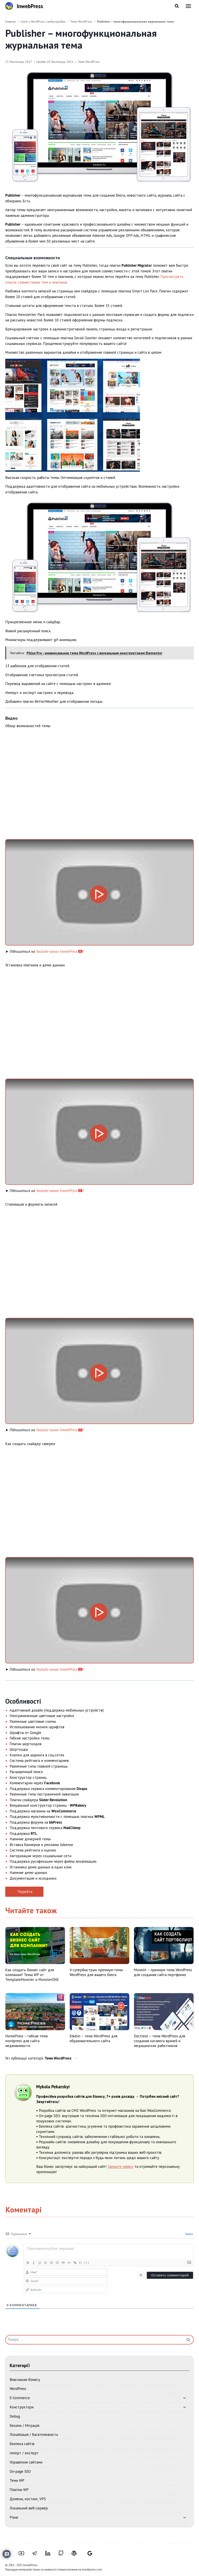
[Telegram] (37, 2553)
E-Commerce (20, 2397)
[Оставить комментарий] (170, 2275)
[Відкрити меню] (188, 6)
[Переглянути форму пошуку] (177, 6)
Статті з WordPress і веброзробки (42, 22)
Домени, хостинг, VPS (28, 2498)
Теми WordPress (81, 22)
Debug (15, 2416)
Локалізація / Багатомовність (34, 2434)
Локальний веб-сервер (29, 2508)
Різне (14, 2517)
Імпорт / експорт (24, 2453)
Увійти (188, 2234)
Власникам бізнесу (25, 2379)
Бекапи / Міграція (24, 2425)
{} (82, 2262)
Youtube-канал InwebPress (56, 951)
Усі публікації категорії (39, 2058)
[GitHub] (63, 2553)
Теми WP (17, 2480)
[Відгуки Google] (89, 2553)
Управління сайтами (26, 2462)
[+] (88, 2262)
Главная (10, 22)
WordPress (18, 2388)
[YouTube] (23, 2553)
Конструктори (22, 2407)
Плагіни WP (19, 2489)
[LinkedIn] (50, 2553)
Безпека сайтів (22, 2443)
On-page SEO (20, 2471)
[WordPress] (76, 2553)
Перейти (24, 1891)
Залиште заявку (120, 2166)
